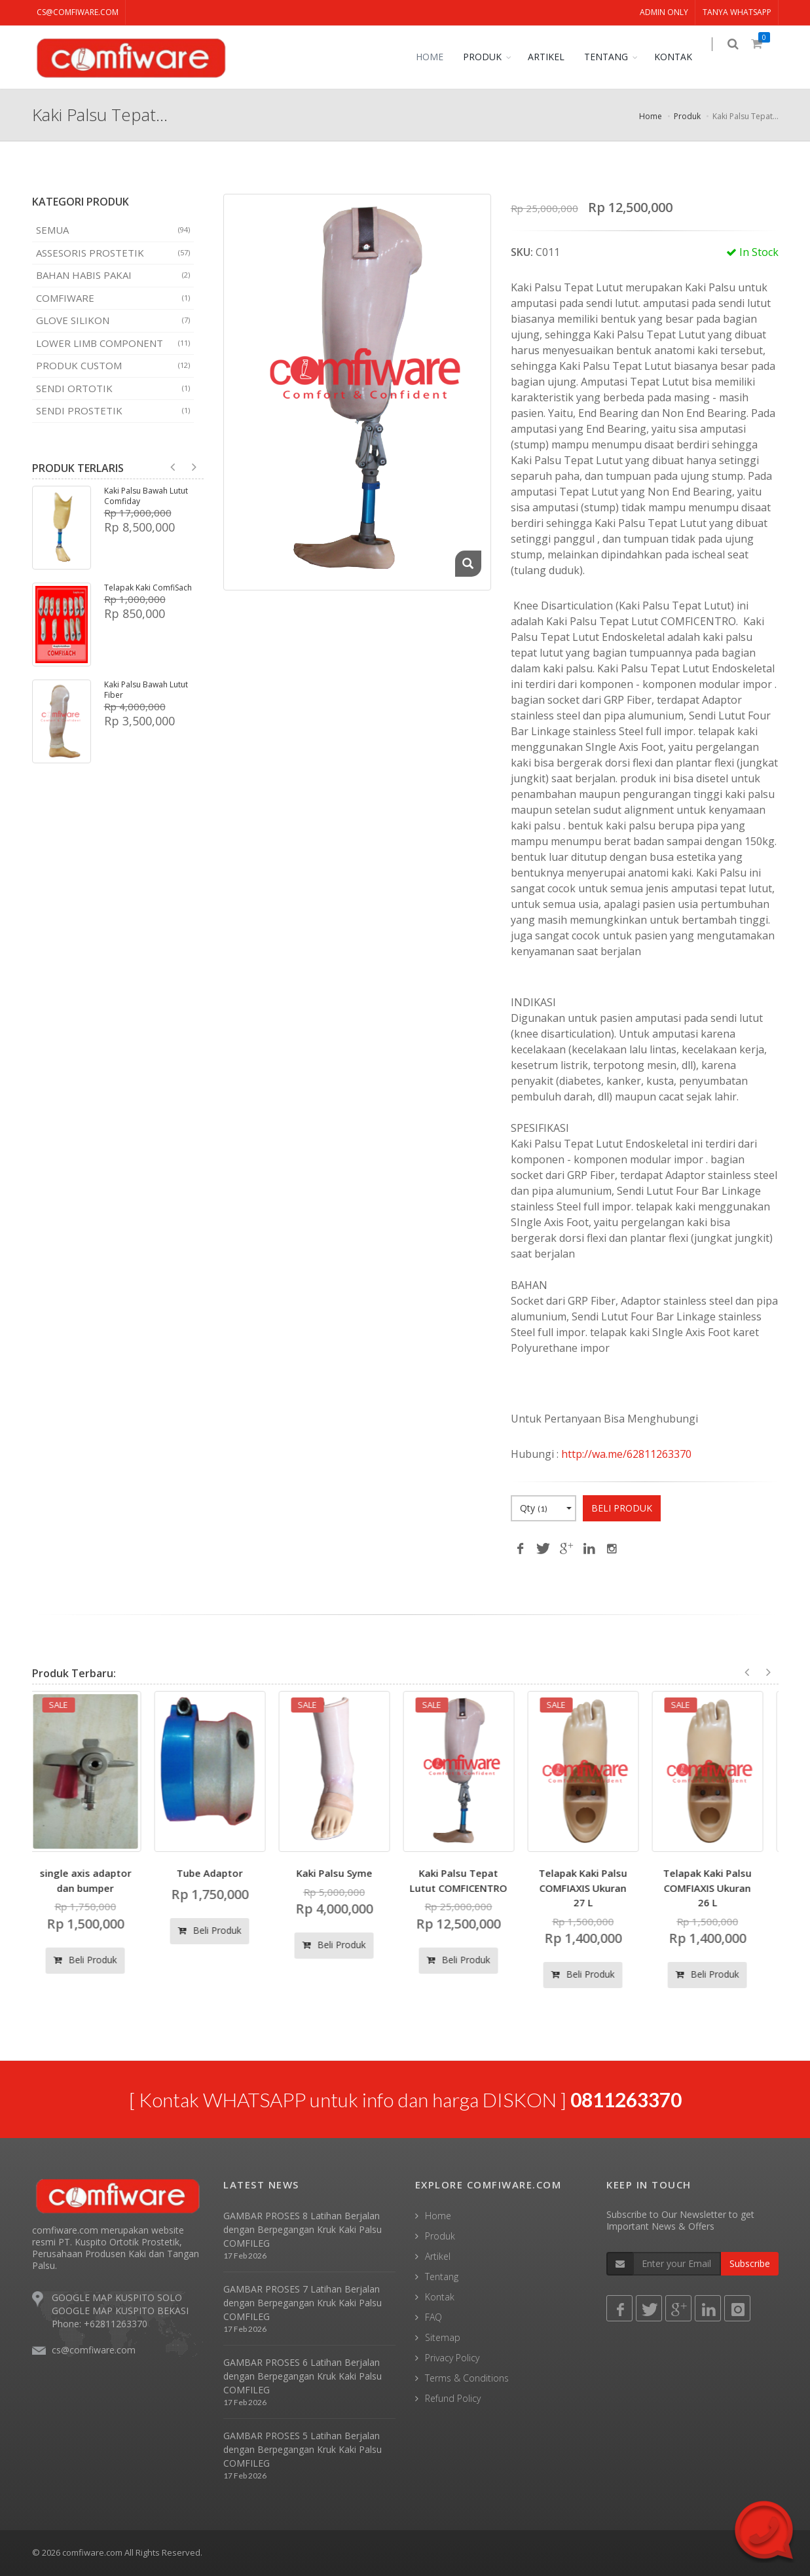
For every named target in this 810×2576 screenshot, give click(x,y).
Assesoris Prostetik (113, 252)
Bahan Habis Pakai (113, 274)
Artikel (438, 2256)
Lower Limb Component (113, 343)
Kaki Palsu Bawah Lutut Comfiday (146, 496)
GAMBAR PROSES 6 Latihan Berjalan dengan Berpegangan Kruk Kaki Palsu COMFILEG (302, 2376)
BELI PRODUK (621, 1508)
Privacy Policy (452, 2357)
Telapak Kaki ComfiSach (148, 588)
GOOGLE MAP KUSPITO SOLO (117, 2297)
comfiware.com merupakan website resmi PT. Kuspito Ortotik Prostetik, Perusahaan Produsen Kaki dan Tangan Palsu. (115, 2248)
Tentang (441, 2276)
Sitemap (442, 2337)
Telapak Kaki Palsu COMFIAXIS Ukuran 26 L (716, 1887)
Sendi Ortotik (113, 388)
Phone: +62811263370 (99, 2323)
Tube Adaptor (218, 1872)
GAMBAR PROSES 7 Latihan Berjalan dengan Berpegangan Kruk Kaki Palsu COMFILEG (302, 2303)
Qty (546, 1508)
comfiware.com (92, 2552)
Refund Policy (453, 2398)
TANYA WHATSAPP (737, 12)
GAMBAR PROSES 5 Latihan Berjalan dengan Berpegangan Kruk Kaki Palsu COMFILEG (302, 2449)
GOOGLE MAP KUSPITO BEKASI (120, 2310)
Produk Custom (113, 365)
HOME (438, 56)
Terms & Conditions (467, 2378)
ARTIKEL (555, 56)
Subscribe (749, 2263)
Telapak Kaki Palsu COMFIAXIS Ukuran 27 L (591, 1887)
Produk (687, 116)
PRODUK (491, 56)
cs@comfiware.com (78, 12)
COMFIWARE (113, 297)
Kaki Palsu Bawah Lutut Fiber (146, 690)
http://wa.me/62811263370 (626, 1454)
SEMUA (113, 229)
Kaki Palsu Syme (343, 1872)
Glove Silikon (113, 320)
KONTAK (682, 56)
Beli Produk (94, 1959)
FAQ (433, 2317)
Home (650, 116)
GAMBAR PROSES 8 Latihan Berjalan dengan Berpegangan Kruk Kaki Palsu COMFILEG (302, 2229)
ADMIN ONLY (664, 12)
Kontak (439, 2297)
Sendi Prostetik (113, 410)
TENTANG (615, 56)
